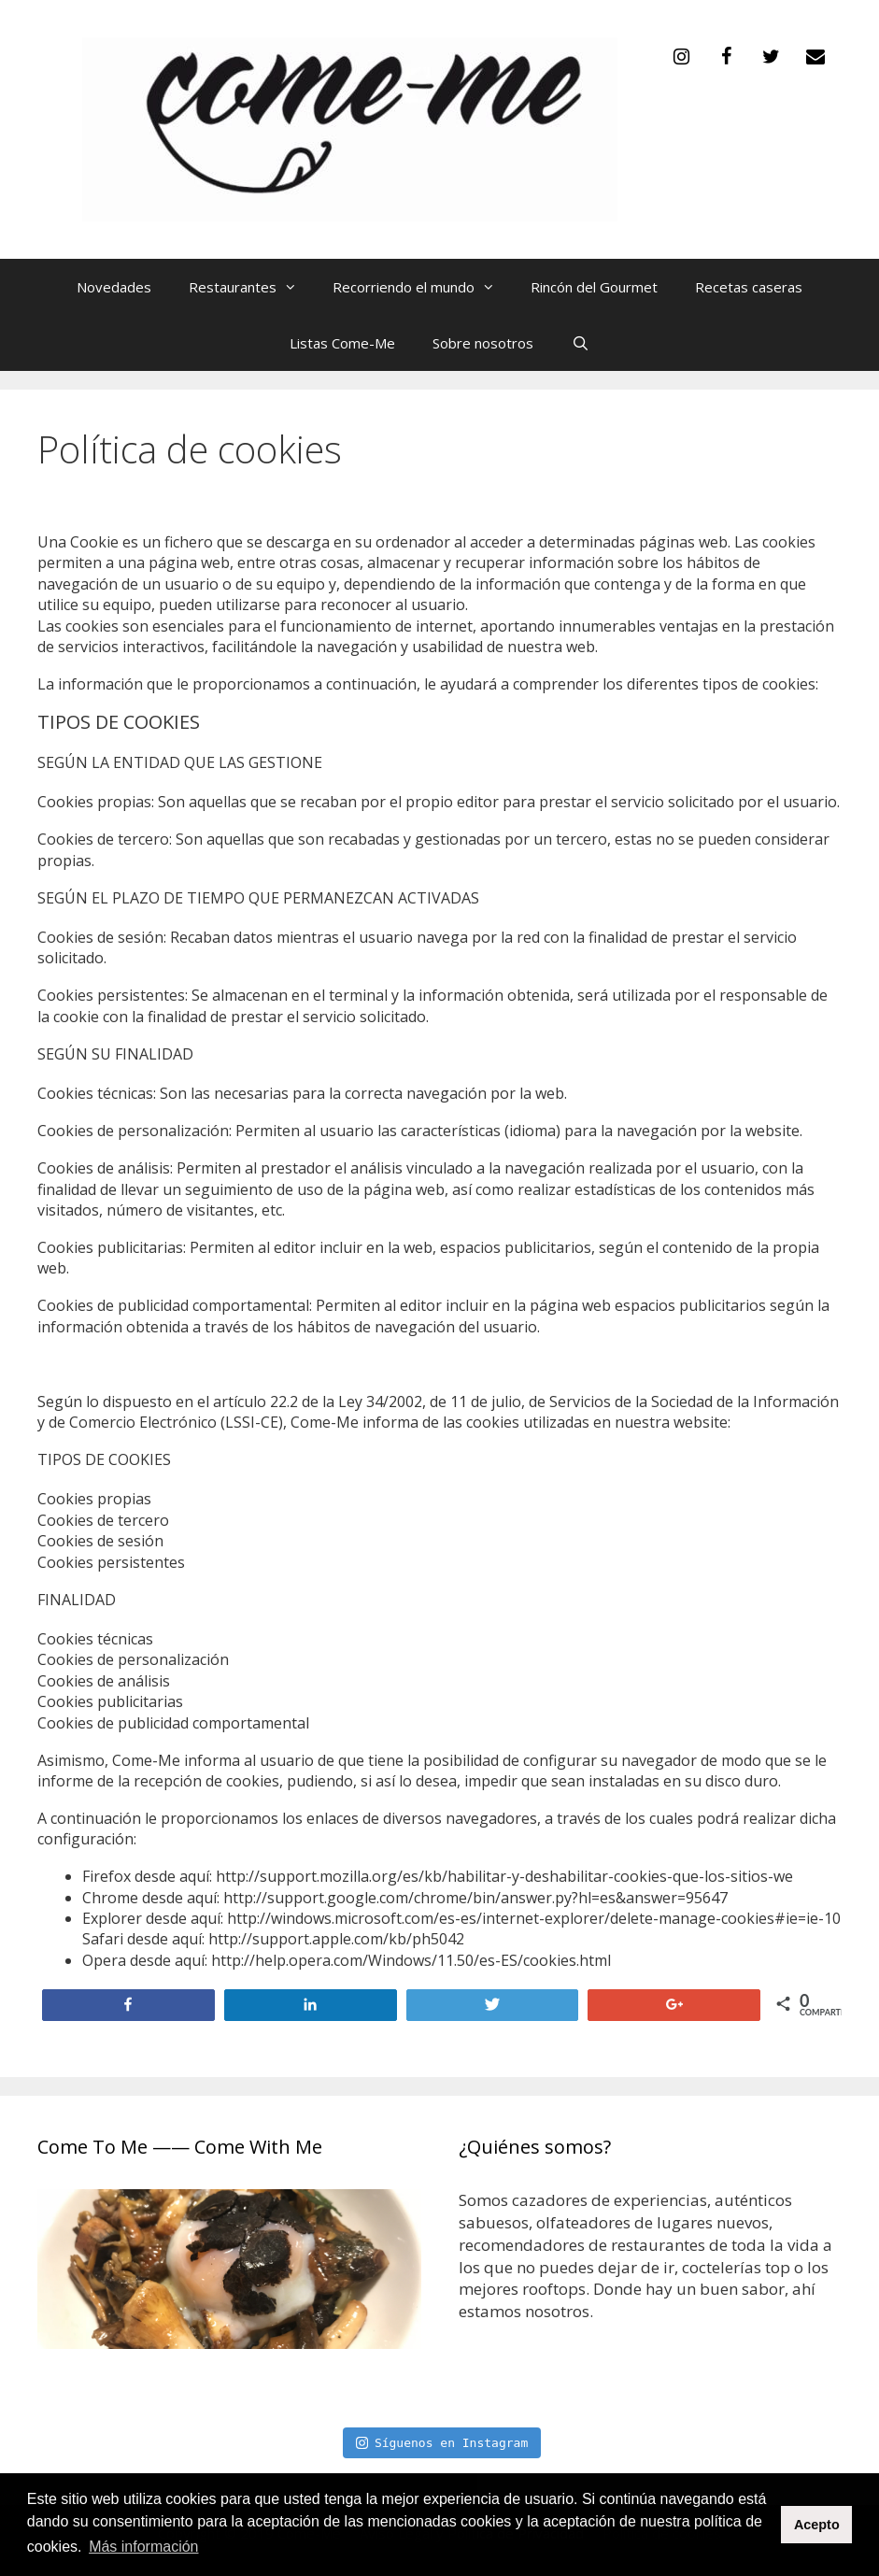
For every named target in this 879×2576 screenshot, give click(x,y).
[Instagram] (681, 57)
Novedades (114, 287)
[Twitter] (770, 57)
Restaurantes (251, 287)
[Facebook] (725, 57)
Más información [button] (143, 2547)
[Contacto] (815, 57)
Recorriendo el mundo (422, 287)
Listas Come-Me (342, 343)
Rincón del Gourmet (594, 287)
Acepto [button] (817, 2524)
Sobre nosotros (482, 343)
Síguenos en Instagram (442, 2443)
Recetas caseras (748, 287)
